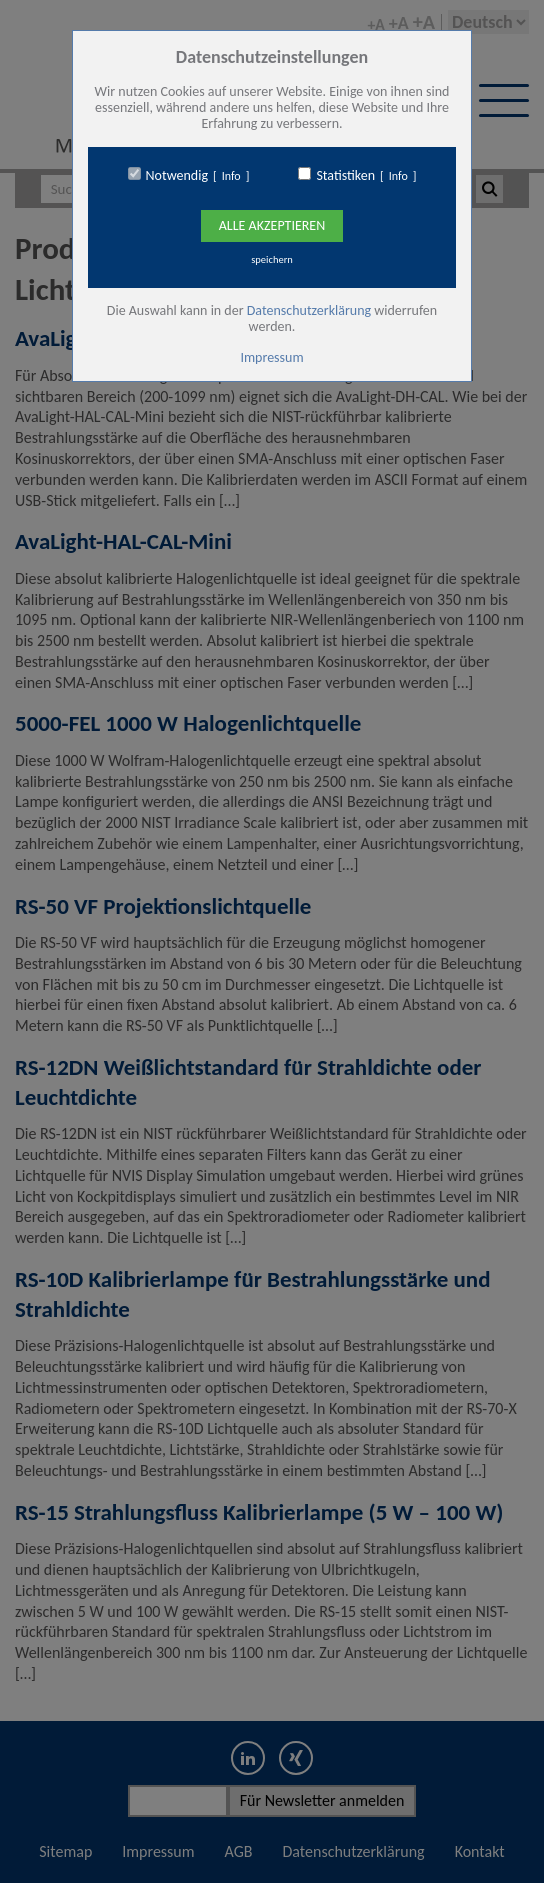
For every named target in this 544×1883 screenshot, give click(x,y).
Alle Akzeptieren (272, 225)
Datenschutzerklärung (309, 310)
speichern (272, 259)
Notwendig (177, 176)
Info (231, 176)
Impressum (271, 357)
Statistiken (345, 176)
